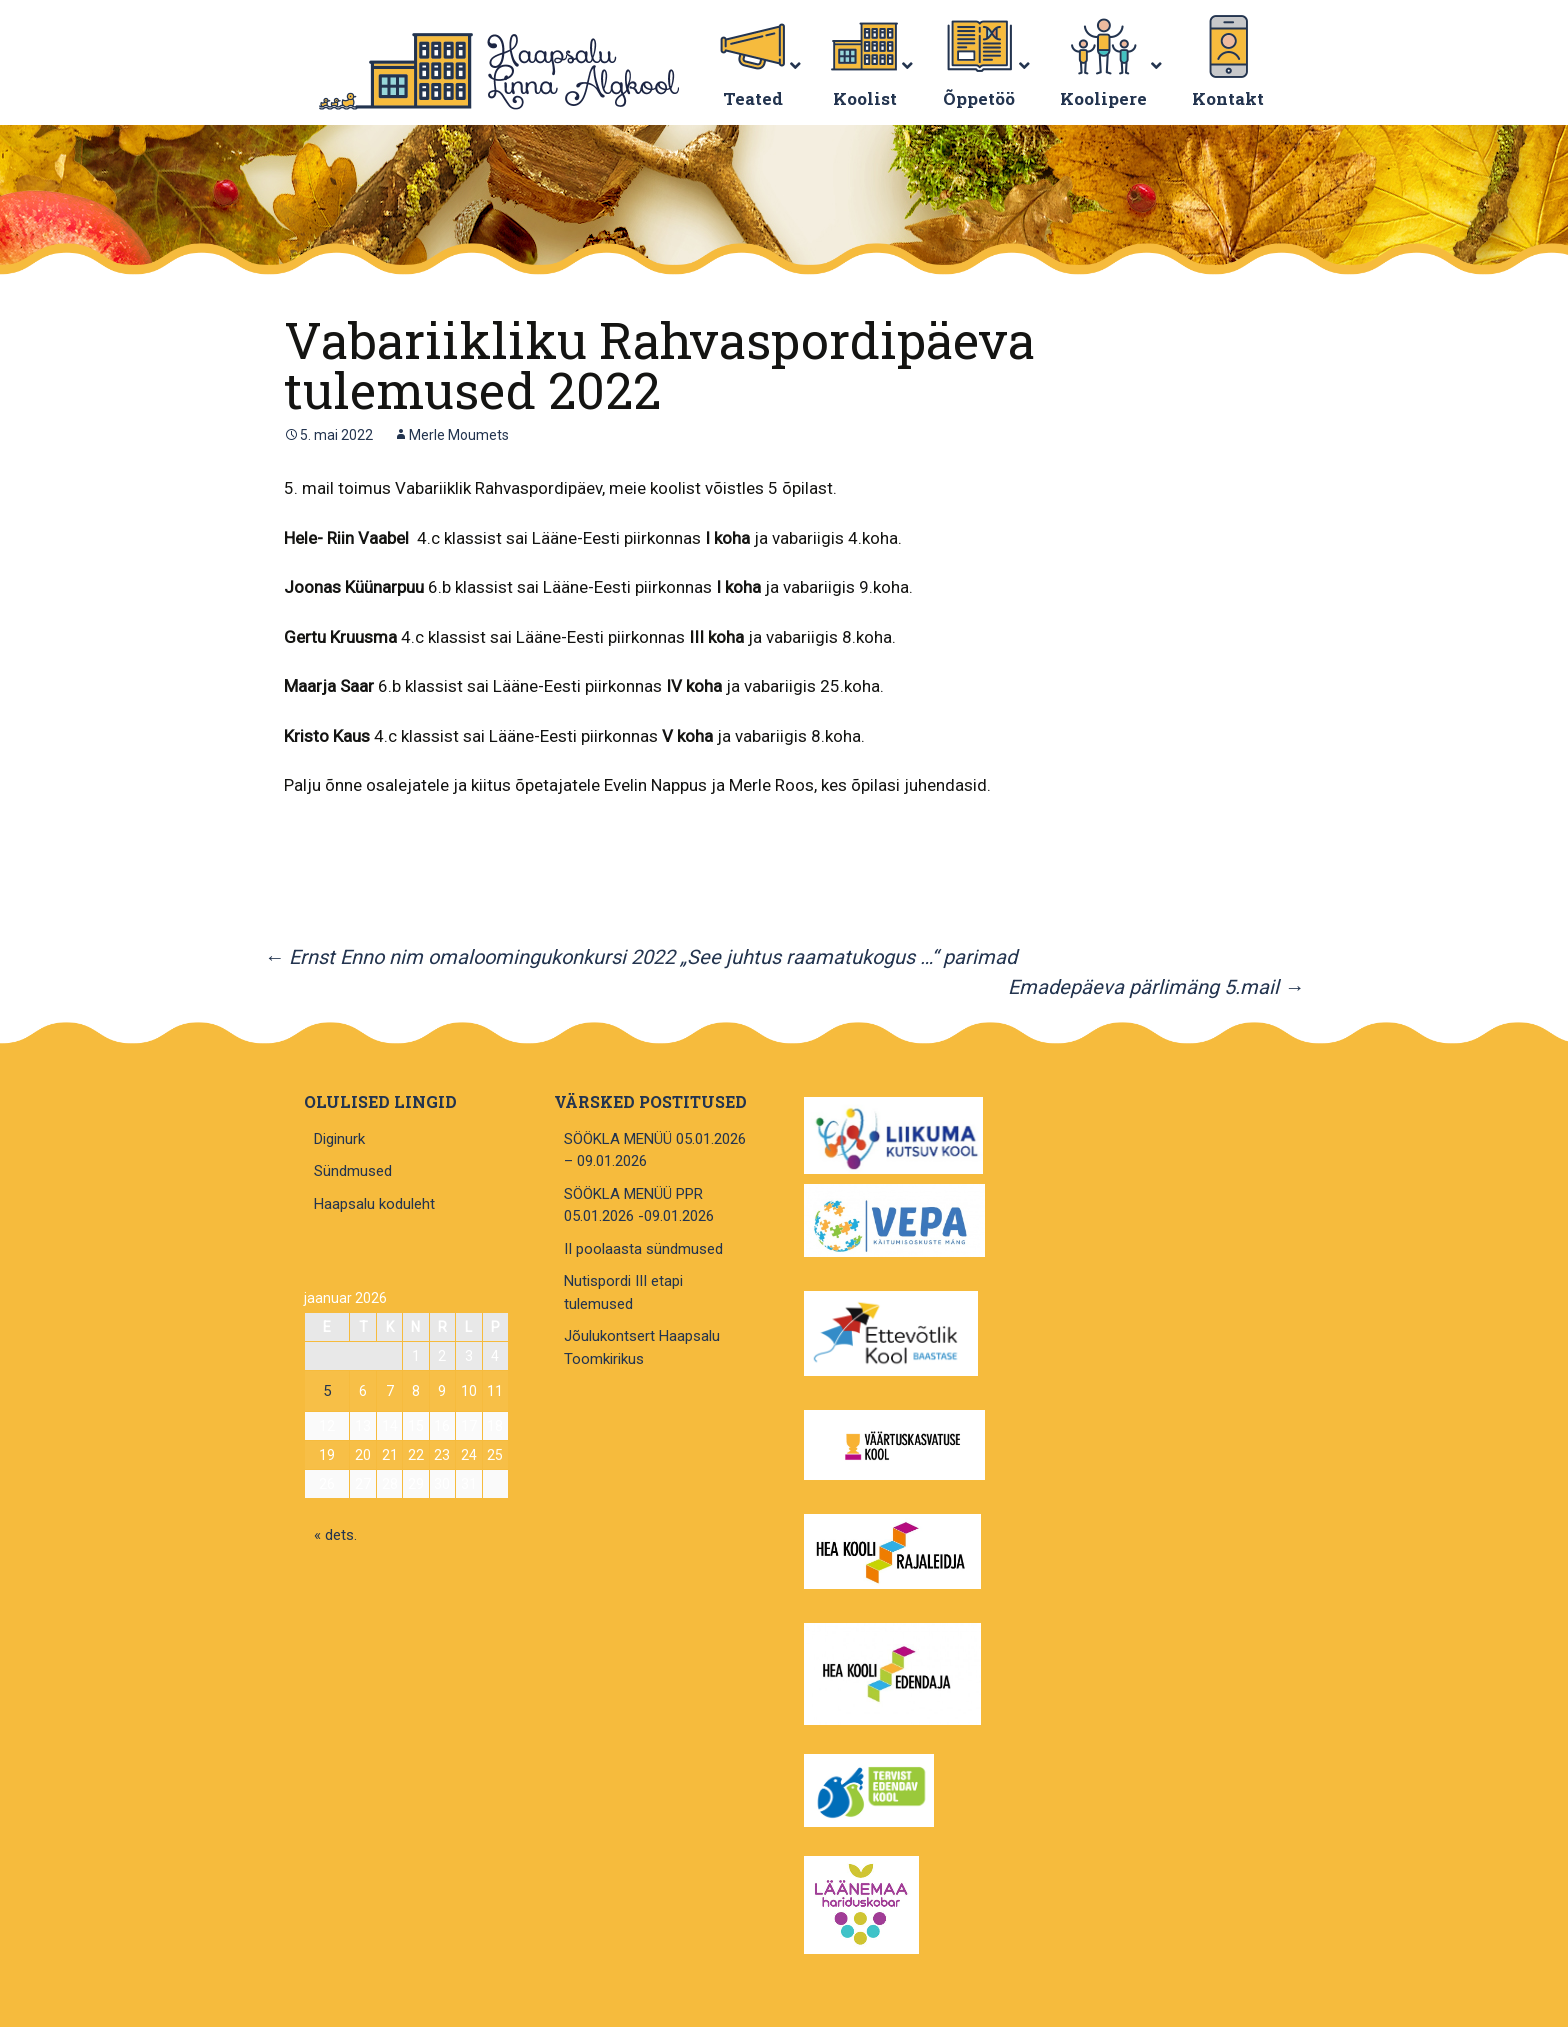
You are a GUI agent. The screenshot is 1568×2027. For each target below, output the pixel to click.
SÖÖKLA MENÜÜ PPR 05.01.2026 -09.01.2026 (639, 1205)
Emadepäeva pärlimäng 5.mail (1156, 987)
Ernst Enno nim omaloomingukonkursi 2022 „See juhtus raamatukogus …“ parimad (640, 957)
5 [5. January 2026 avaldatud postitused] (327, 1391)
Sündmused (353, 1171)
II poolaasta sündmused (643, 1249)
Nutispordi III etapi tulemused (623, 1292)
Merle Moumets (459, 435)
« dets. (335, 1535)
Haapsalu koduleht (374, 1204)
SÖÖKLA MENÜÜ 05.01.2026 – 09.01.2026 (655, 1150)
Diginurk (339, 1139)
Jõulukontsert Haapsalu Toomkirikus (642, 1347)
